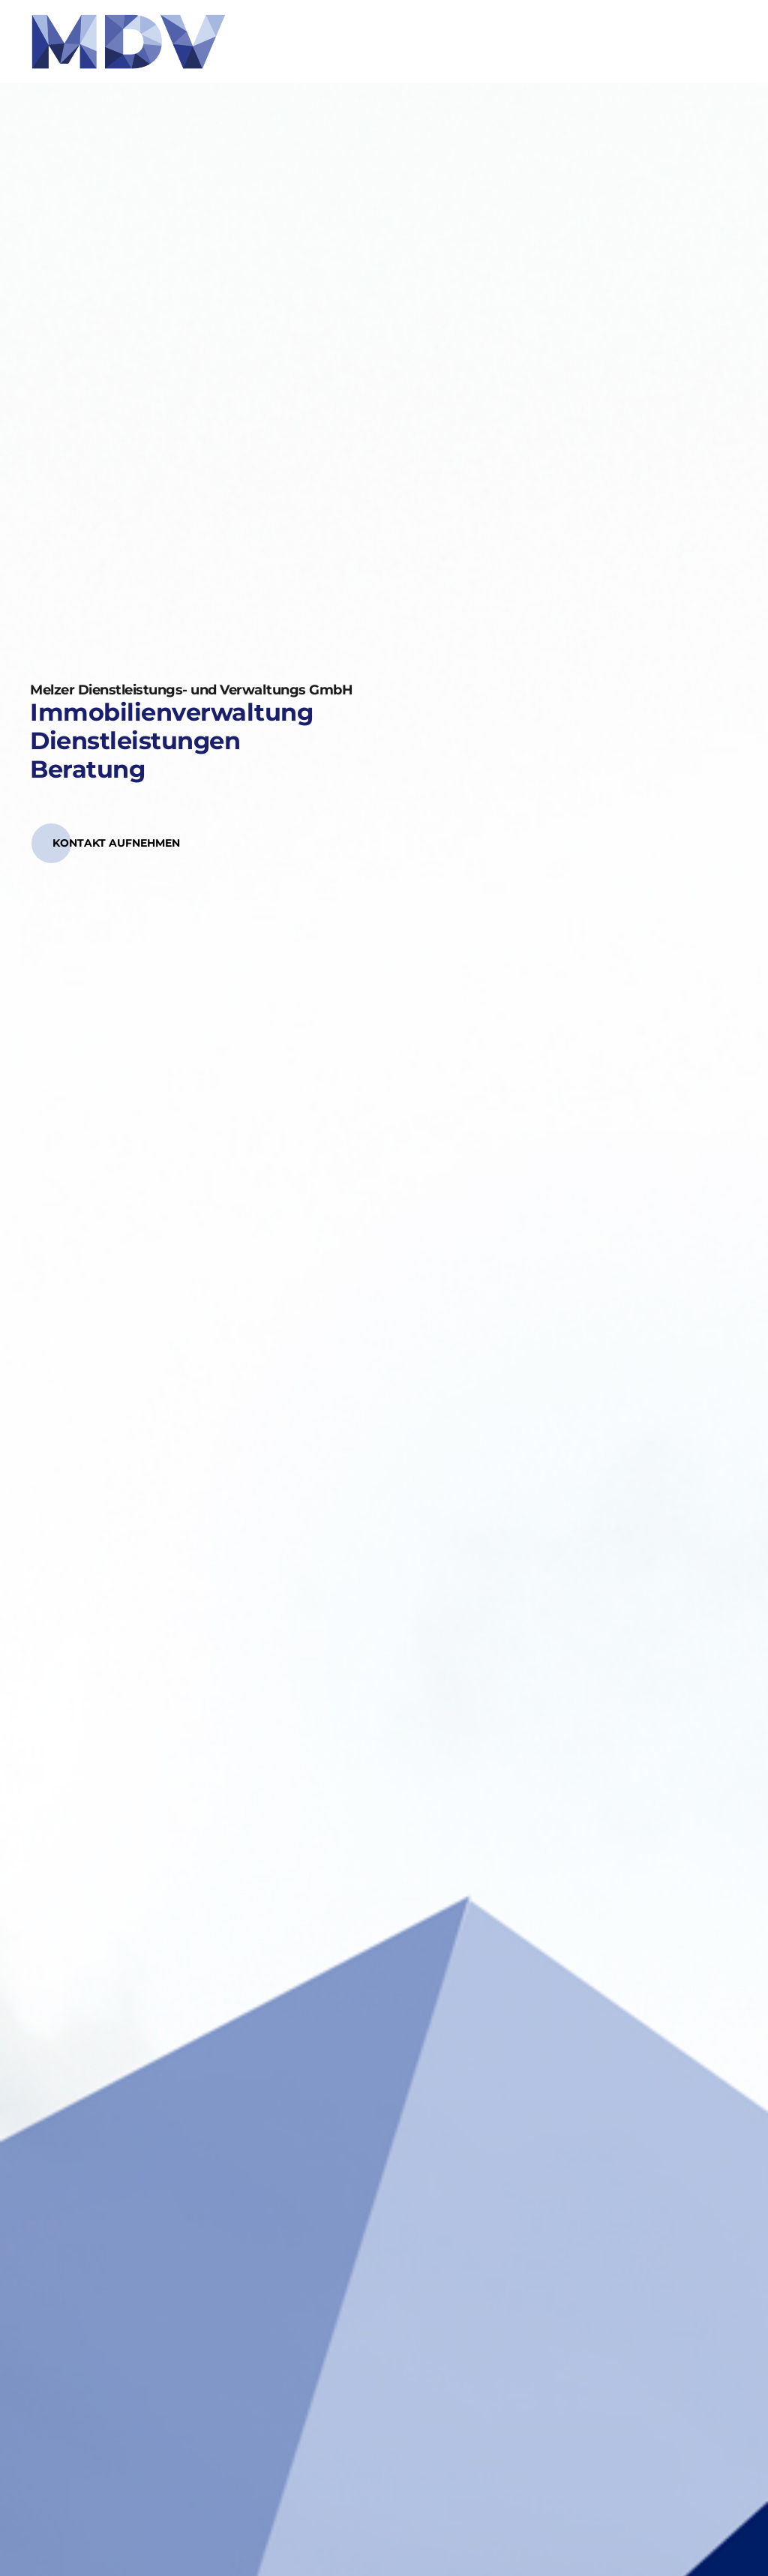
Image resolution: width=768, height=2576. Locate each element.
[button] (116, 843)
